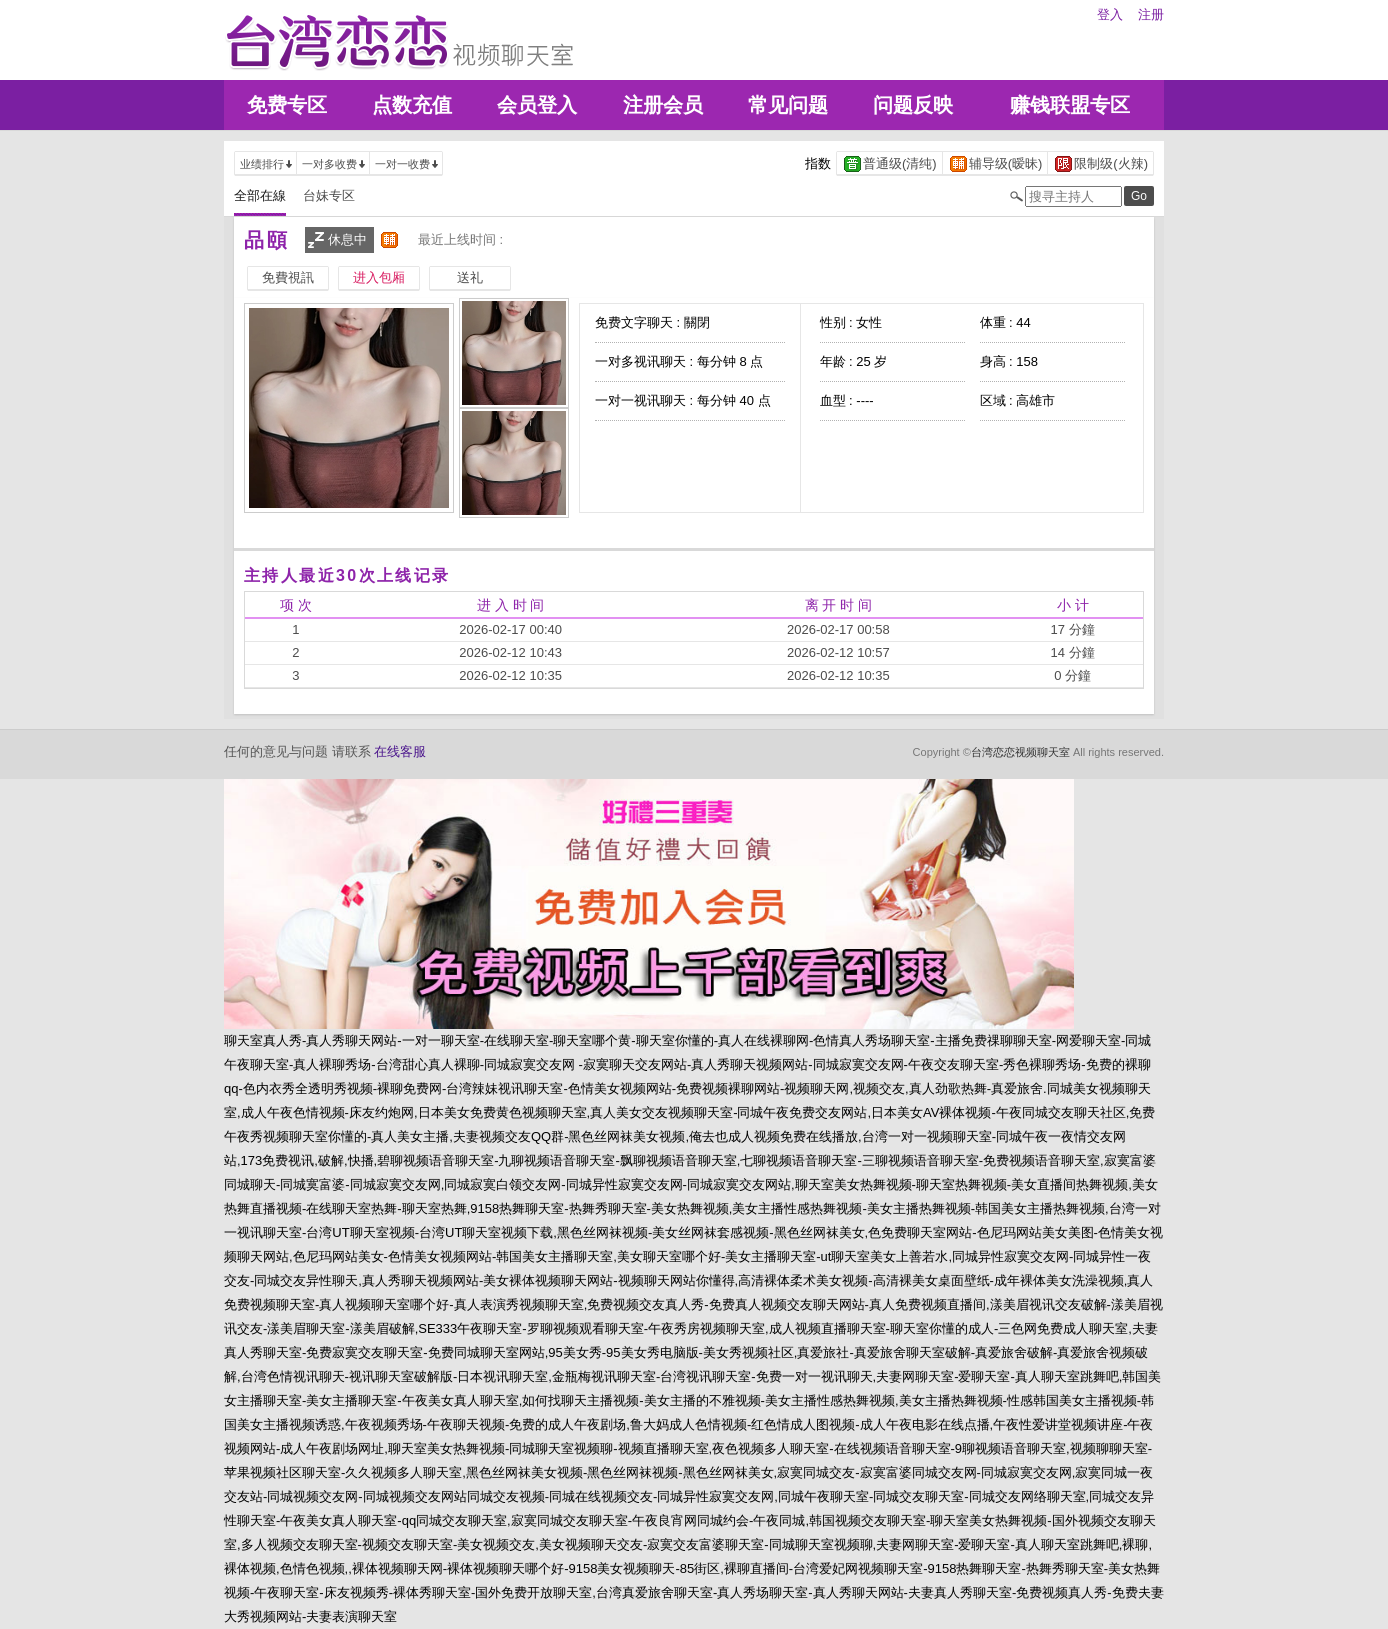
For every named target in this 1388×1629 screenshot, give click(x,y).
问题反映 (913, 105)
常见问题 (788, 105)
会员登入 (537, 105)
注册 (1151, 14)
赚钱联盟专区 (1070, 105)
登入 (1110, 14)
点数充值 (412, 105)
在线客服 (400, 751)
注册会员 (663, 105)
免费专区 (287, 105)
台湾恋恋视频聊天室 (1020, 752)
